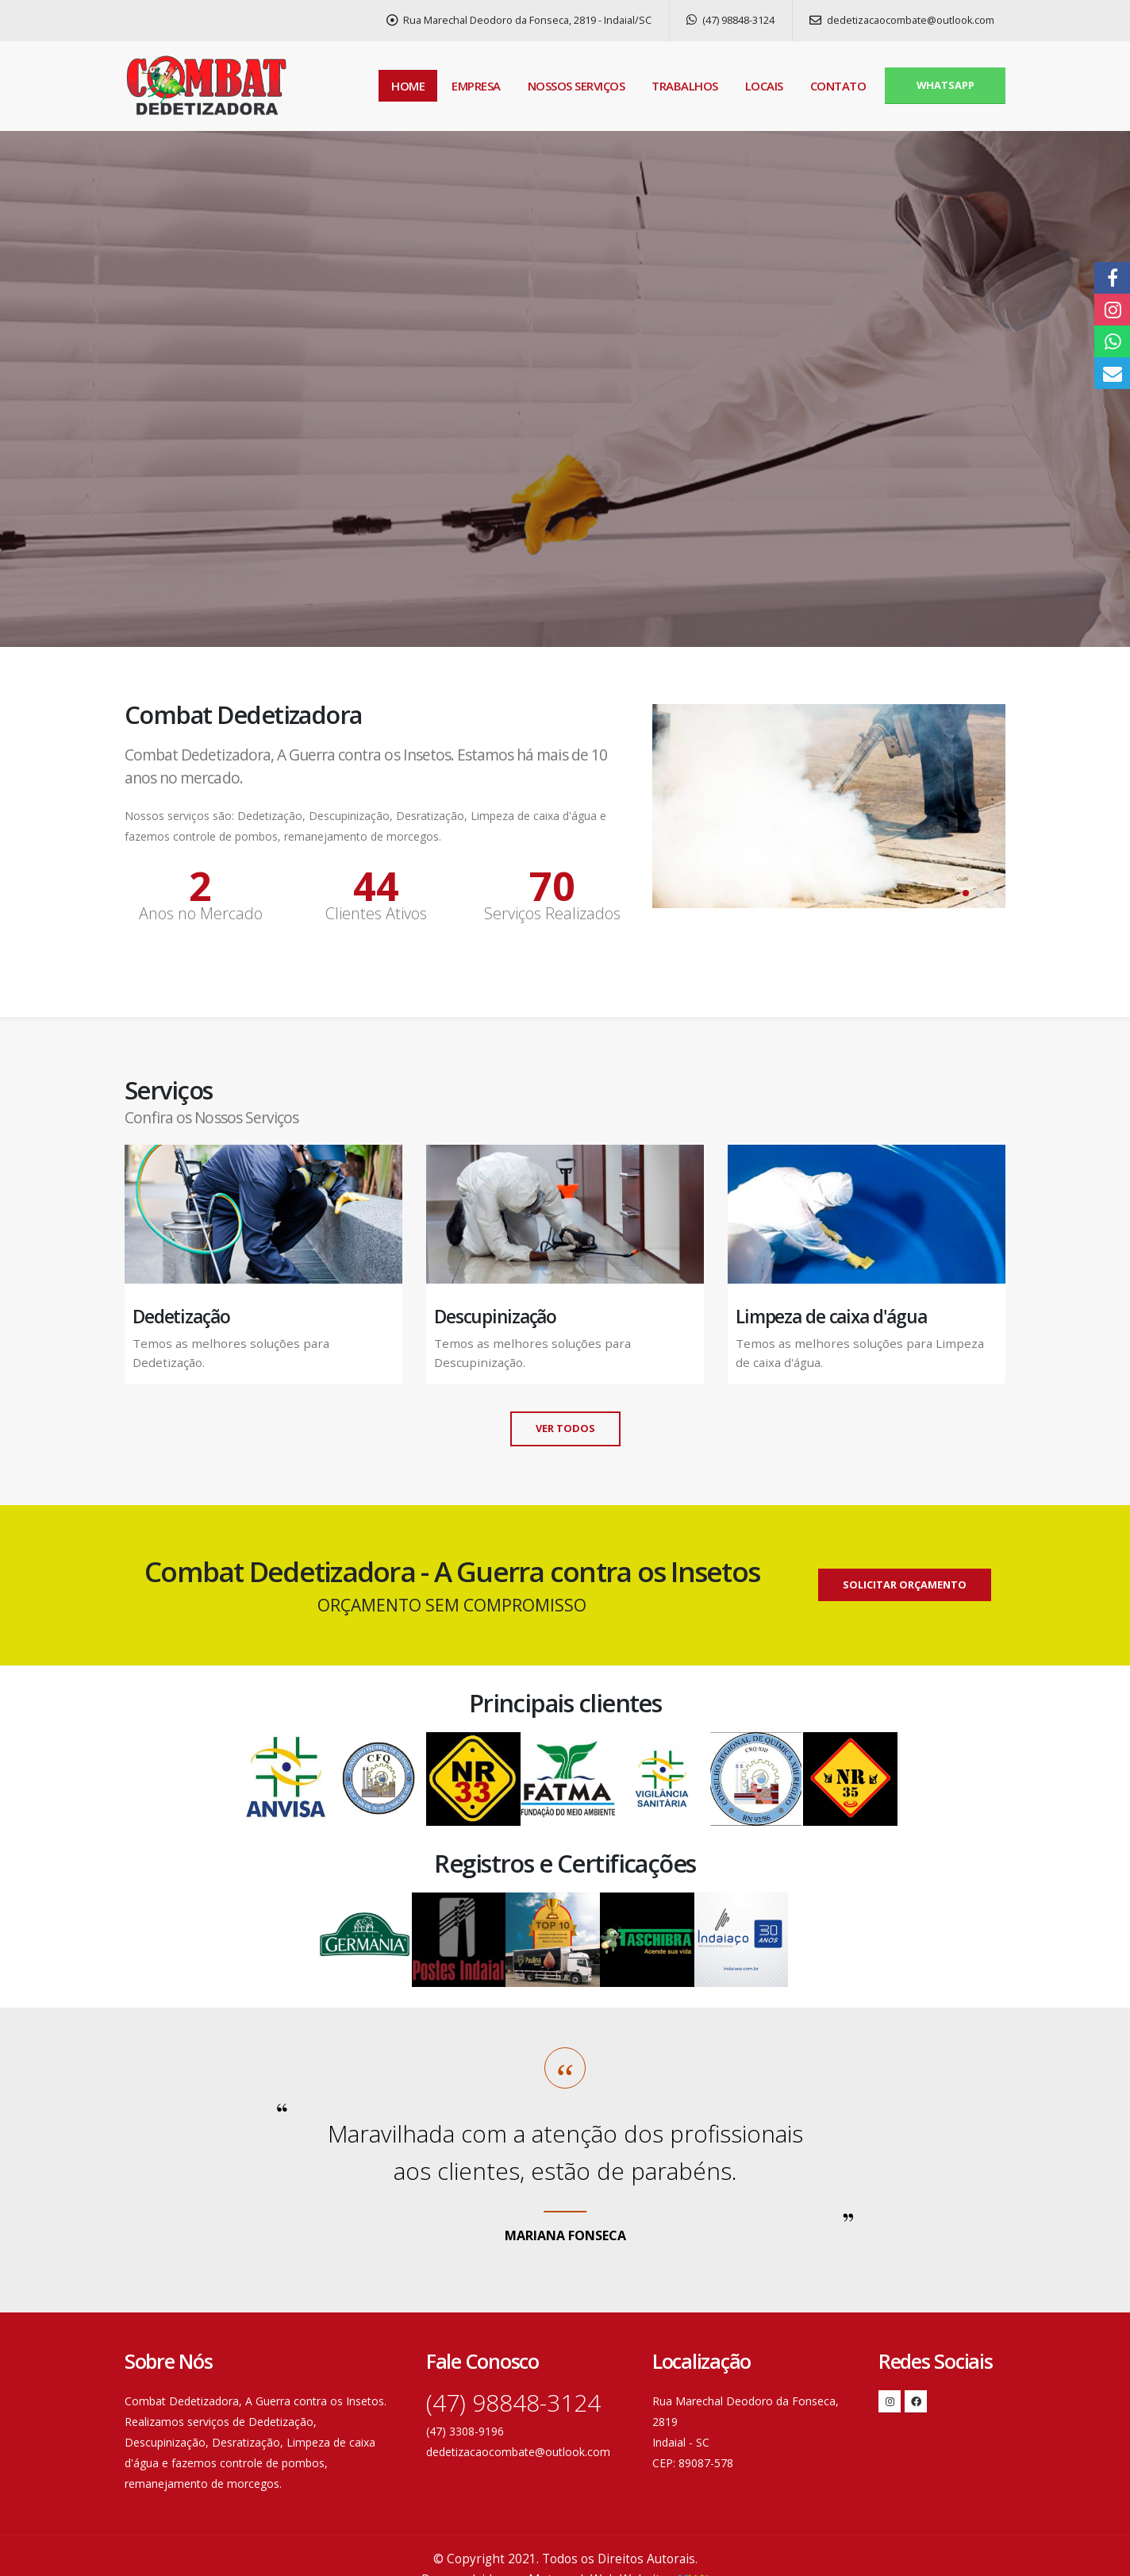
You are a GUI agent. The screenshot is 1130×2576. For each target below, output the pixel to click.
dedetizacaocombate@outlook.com (901, 20)
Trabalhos (684, 86)
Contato (838, 86)
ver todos (565, 1428)
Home (408, 86)
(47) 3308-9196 (465, 2431)
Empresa (476, 86)
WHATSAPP (945, 85)
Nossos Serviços (576, 86)
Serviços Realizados (552, 914)
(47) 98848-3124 (730, 20)
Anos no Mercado (201, 914)
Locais (764, 86)
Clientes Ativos (376, 914)
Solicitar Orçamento (905, 1584)
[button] (965, 893)
